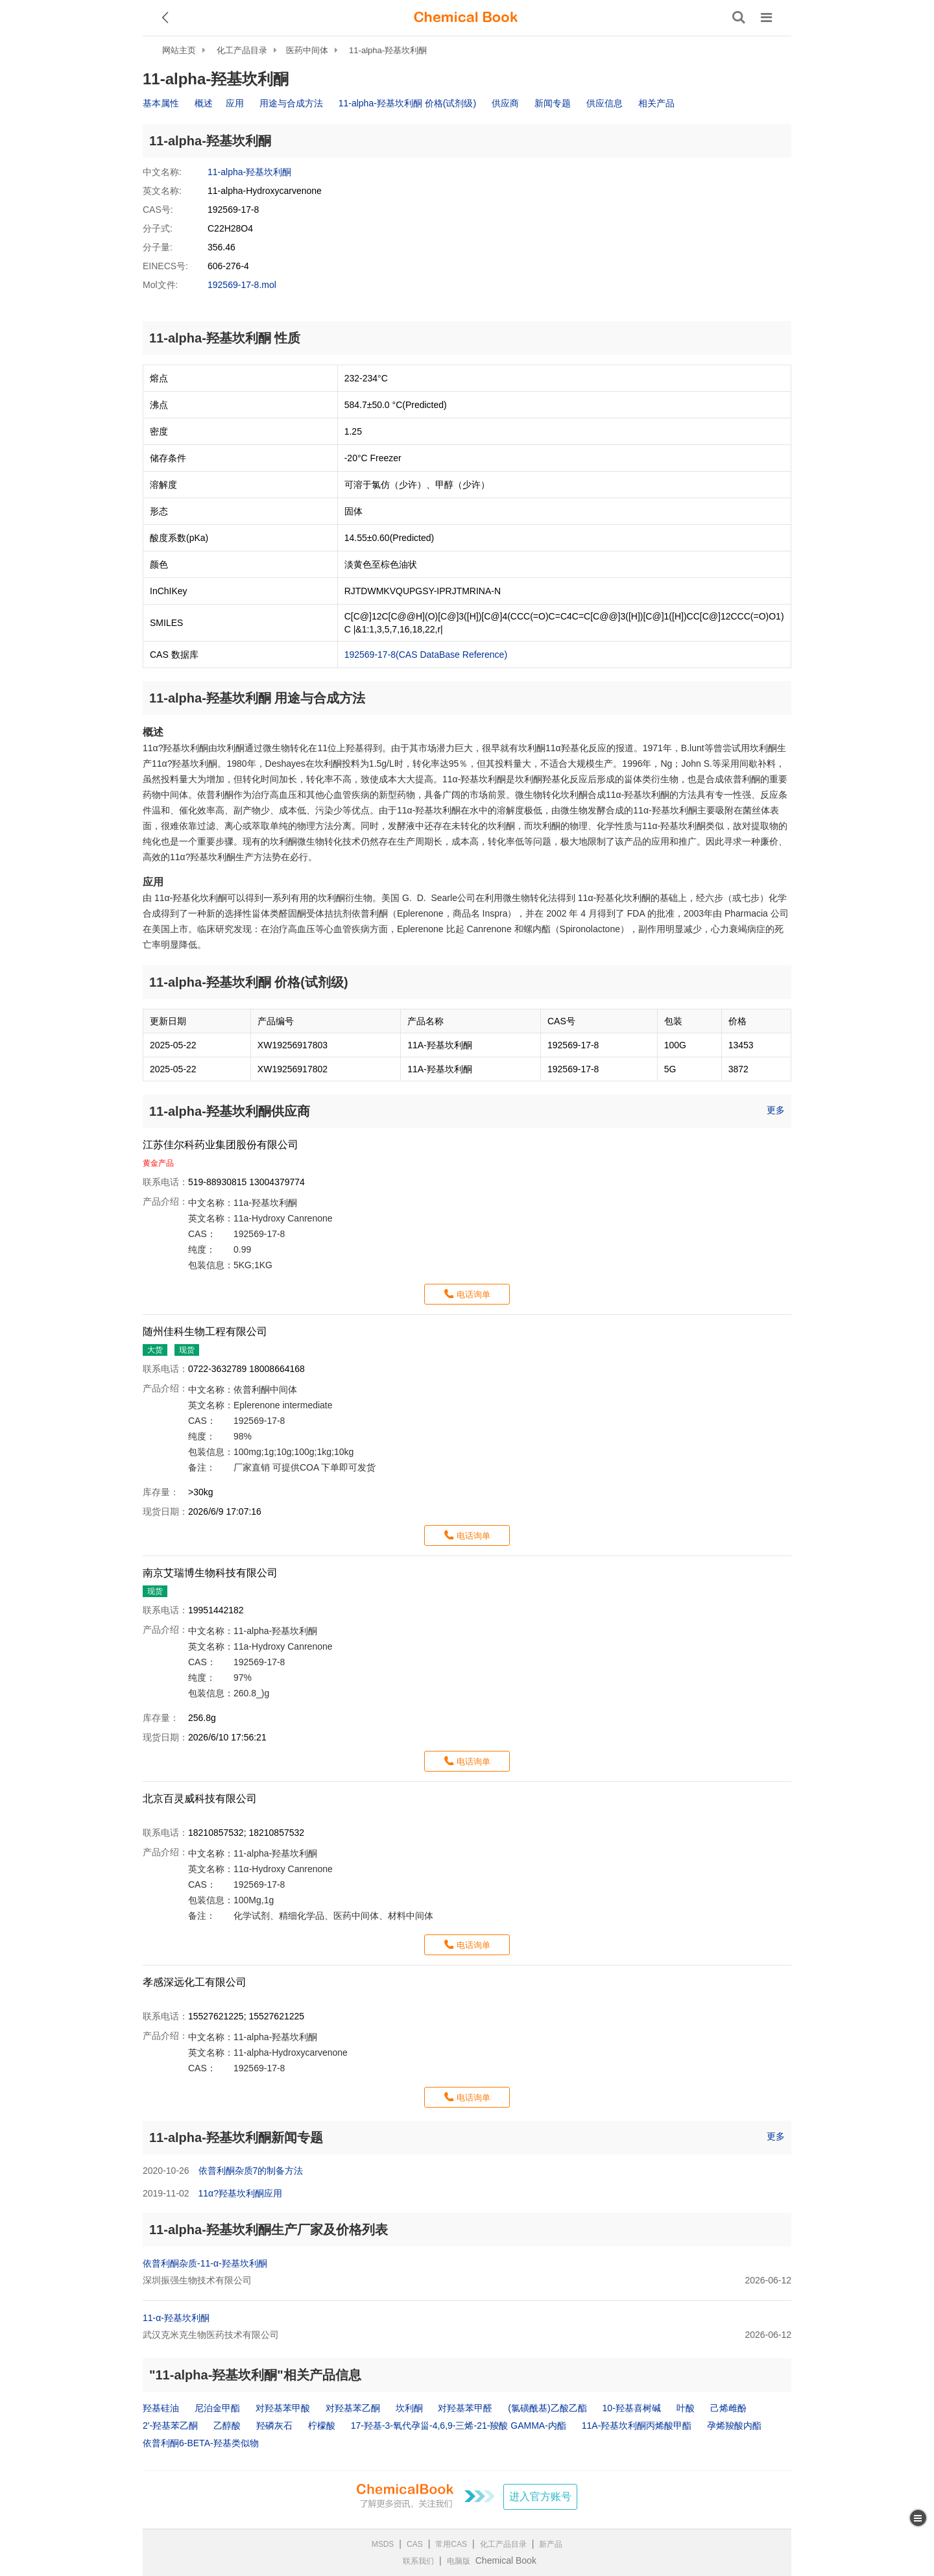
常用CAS (451, 2544)
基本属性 (161, 103)
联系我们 (418, 2561)
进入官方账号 (540, 2496)
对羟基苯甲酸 (283, 2408)
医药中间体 (307, 50)
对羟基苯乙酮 (353, 2408)
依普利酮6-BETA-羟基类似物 (201, 2443)
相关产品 (656, 103)
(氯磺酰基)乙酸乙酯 (547, 2408)
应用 (235, 103)
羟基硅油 (161, 2408)
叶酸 (686, 2408)
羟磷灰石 (274, 2425)
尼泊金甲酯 (217, 2408)
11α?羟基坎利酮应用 (240, 2193)
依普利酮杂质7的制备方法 (251, 2170)
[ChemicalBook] (466, 17)
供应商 (505, 103)
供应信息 (604, 103)
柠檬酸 (321, 2425)
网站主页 (179, 50)
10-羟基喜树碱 (632, 2408)
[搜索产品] (738, 17)
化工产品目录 (242, 50)
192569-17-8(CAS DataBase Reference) (425, 654)
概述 (204, 103)
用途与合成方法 (291, 103)
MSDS (383, 2544)
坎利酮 (409, 2408)
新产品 (550, 2544)
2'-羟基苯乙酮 (170, 2425)
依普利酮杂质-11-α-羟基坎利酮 (205, 2263)
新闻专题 (552, 103)
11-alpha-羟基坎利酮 (388, 50)
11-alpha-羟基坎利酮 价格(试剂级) (407, 103)
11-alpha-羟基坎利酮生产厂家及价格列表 (268, 2229)
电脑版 (458, 2561)
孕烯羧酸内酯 (734, 2425)
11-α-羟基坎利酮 (176, 2318)
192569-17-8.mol (242, 285)
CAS (415, 2544)
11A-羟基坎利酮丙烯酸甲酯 (637, 2425)
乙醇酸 (227, 2425)
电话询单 (473, 1294)
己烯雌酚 (728, 2408)
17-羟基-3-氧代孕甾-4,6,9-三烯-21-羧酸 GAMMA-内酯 (458, 2425)
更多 (776, 1110)
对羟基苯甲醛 (465, 2408)
